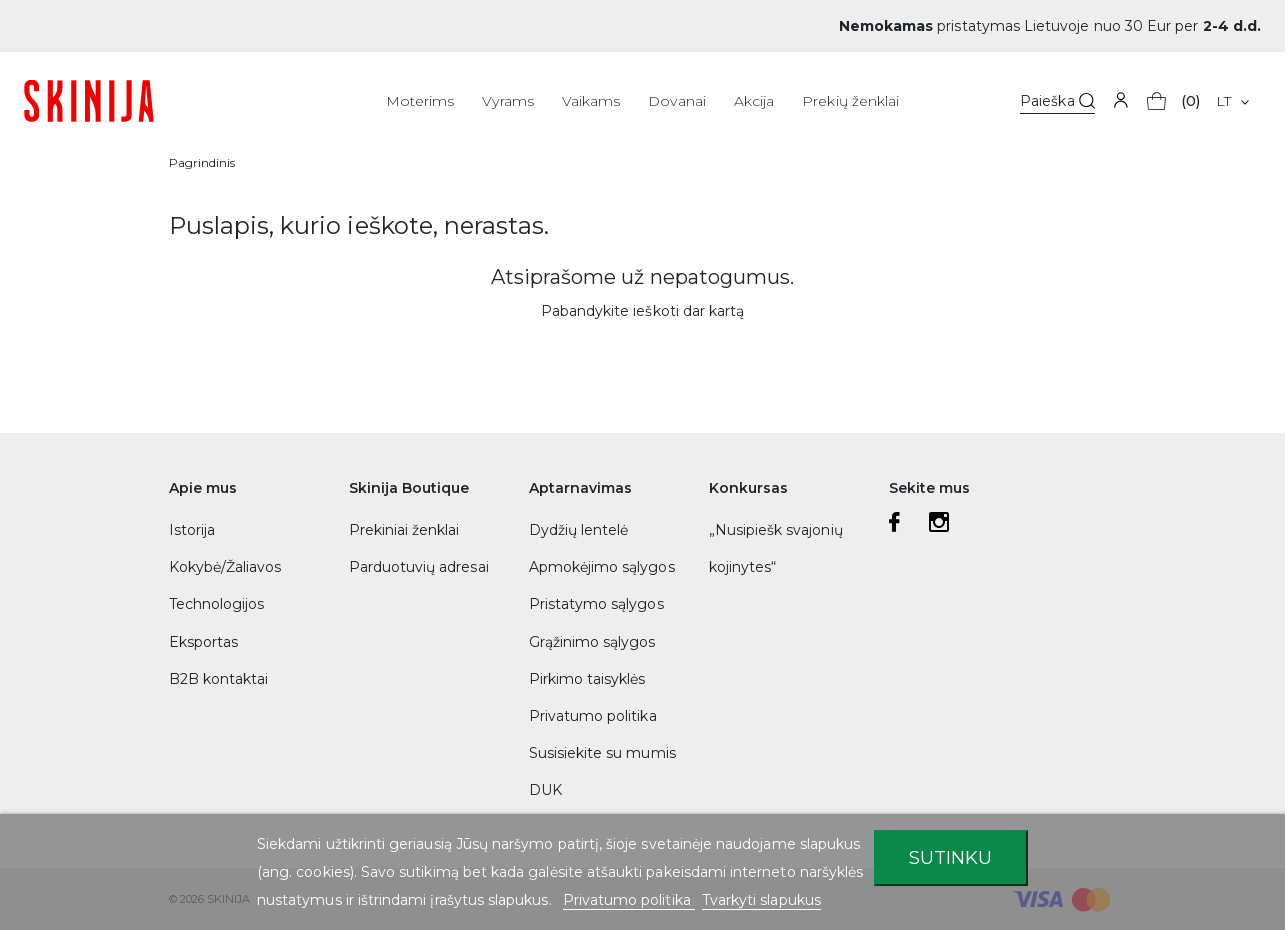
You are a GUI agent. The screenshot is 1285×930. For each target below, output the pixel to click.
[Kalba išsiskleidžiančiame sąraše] (1232, 101)
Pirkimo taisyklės (587, 679)
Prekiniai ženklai (404, 530)
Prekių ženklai (850, 101)
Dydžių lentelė (579, 530)
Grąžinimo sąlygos (592, 642)
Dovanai (676, 101)
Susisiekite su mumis (602, 753)
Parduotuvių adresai (419, 567)
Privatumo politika (593, 716)
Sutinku (950, 857)
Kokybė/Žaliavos (225, 567)
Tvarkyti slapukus (761, 900)
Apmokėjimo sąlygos (602, 567)
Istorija (192, 530)
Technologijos (217, 604)
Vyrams (507, 101)
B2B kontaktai (219, 679)
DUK (545, 790)
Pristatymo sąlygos (596, 604)
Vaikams (591, 101)
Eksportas (204, 642)
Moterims (420, 101)
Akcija (754, 101)
